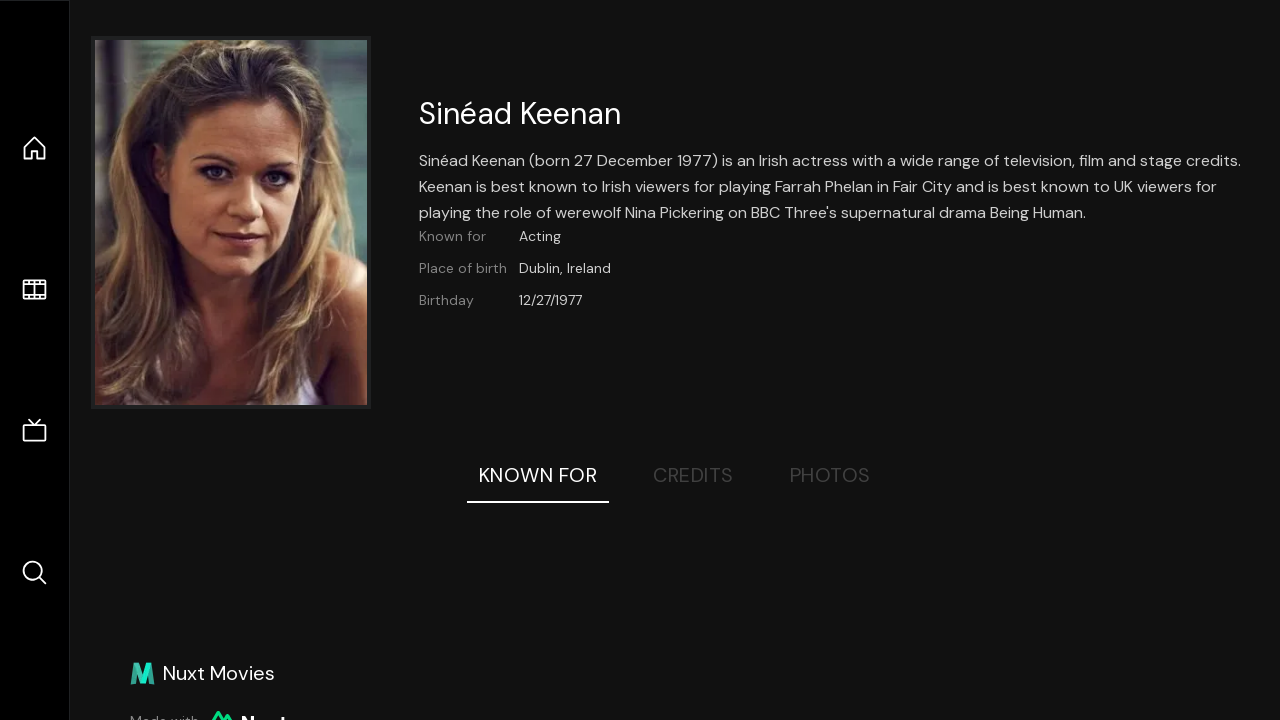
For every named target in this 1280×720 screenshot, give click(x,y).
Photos (830, 475)
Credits (693, 475)
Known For (538, 475)
